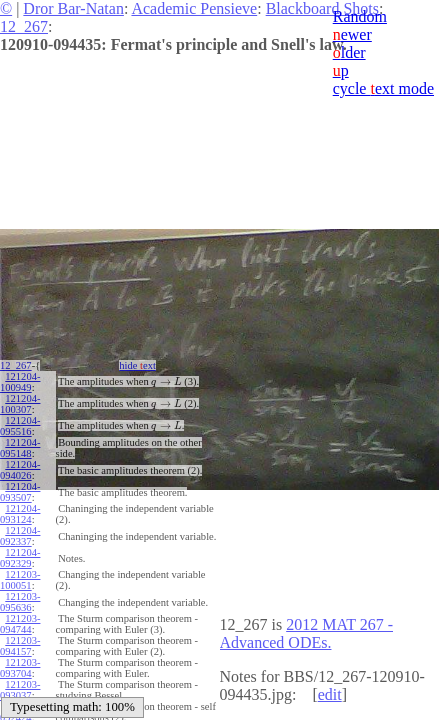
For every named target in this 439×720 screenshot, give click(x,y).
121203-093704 (20, 668)
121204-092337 (20, 536)
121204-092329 (20, 558)
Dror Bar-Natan (73, 8)
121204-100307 (20, 404)
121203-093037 (20, 690)
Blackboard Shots (322, 8)
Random (360, 16)
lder (349, 52)
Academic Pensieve (194, 8)
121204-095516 (20, 426)
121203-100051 (20, 580)
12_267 (24, 26)
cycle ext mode (383, 88)
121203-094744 (20, 624)
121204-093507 (20, 492)
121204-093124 (20, 514)
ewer (352, 34)
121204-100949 (20, 382)
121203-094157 (20, 646)
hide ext (136, 365)
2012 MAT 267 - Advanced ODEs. (307, 633)
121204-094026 (20, 470)
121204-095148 (20, 448)
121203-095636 (20, 602)
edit (330, 694)
